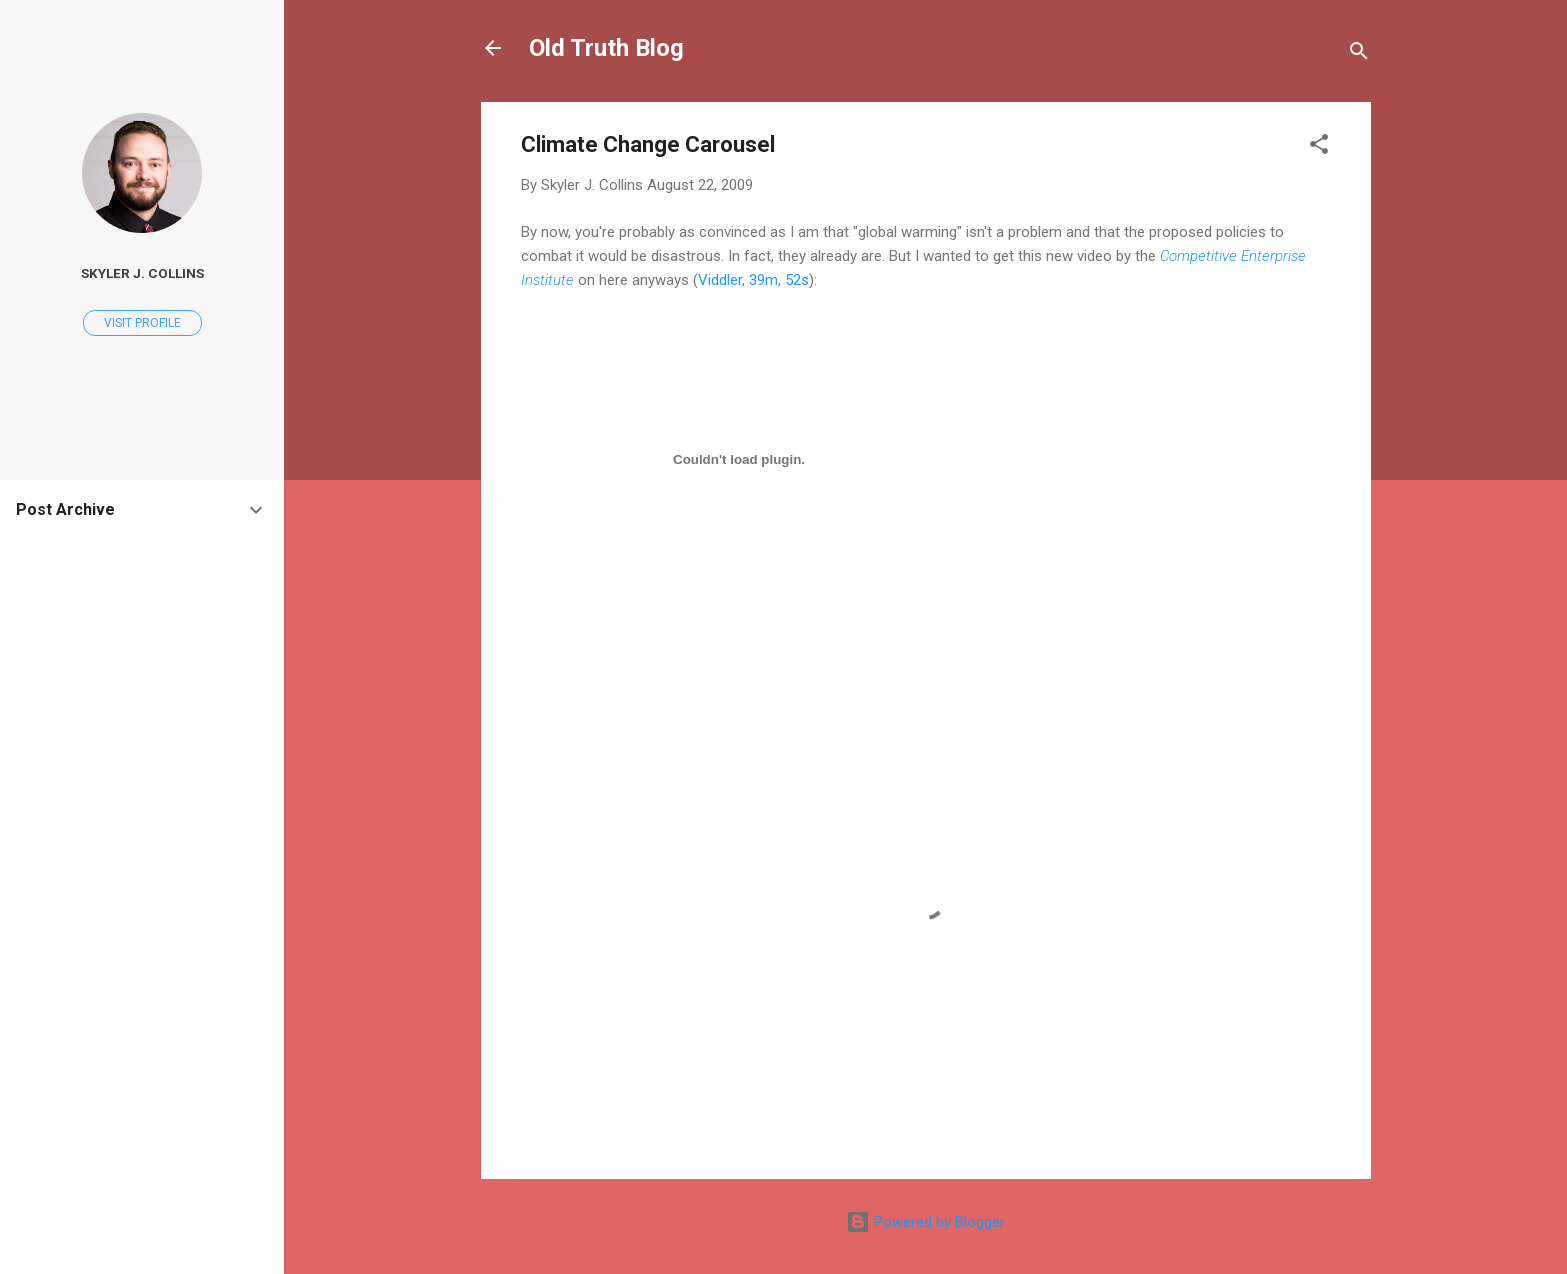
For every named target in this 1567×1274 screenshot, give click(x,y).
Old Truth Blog (606, 48)
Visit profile (142, 323)
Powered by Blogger (925, 1222)
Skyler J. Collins (142, 273)
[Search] (1359, 54)
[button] (1319, 147)
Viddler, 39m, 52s (753, 280)
